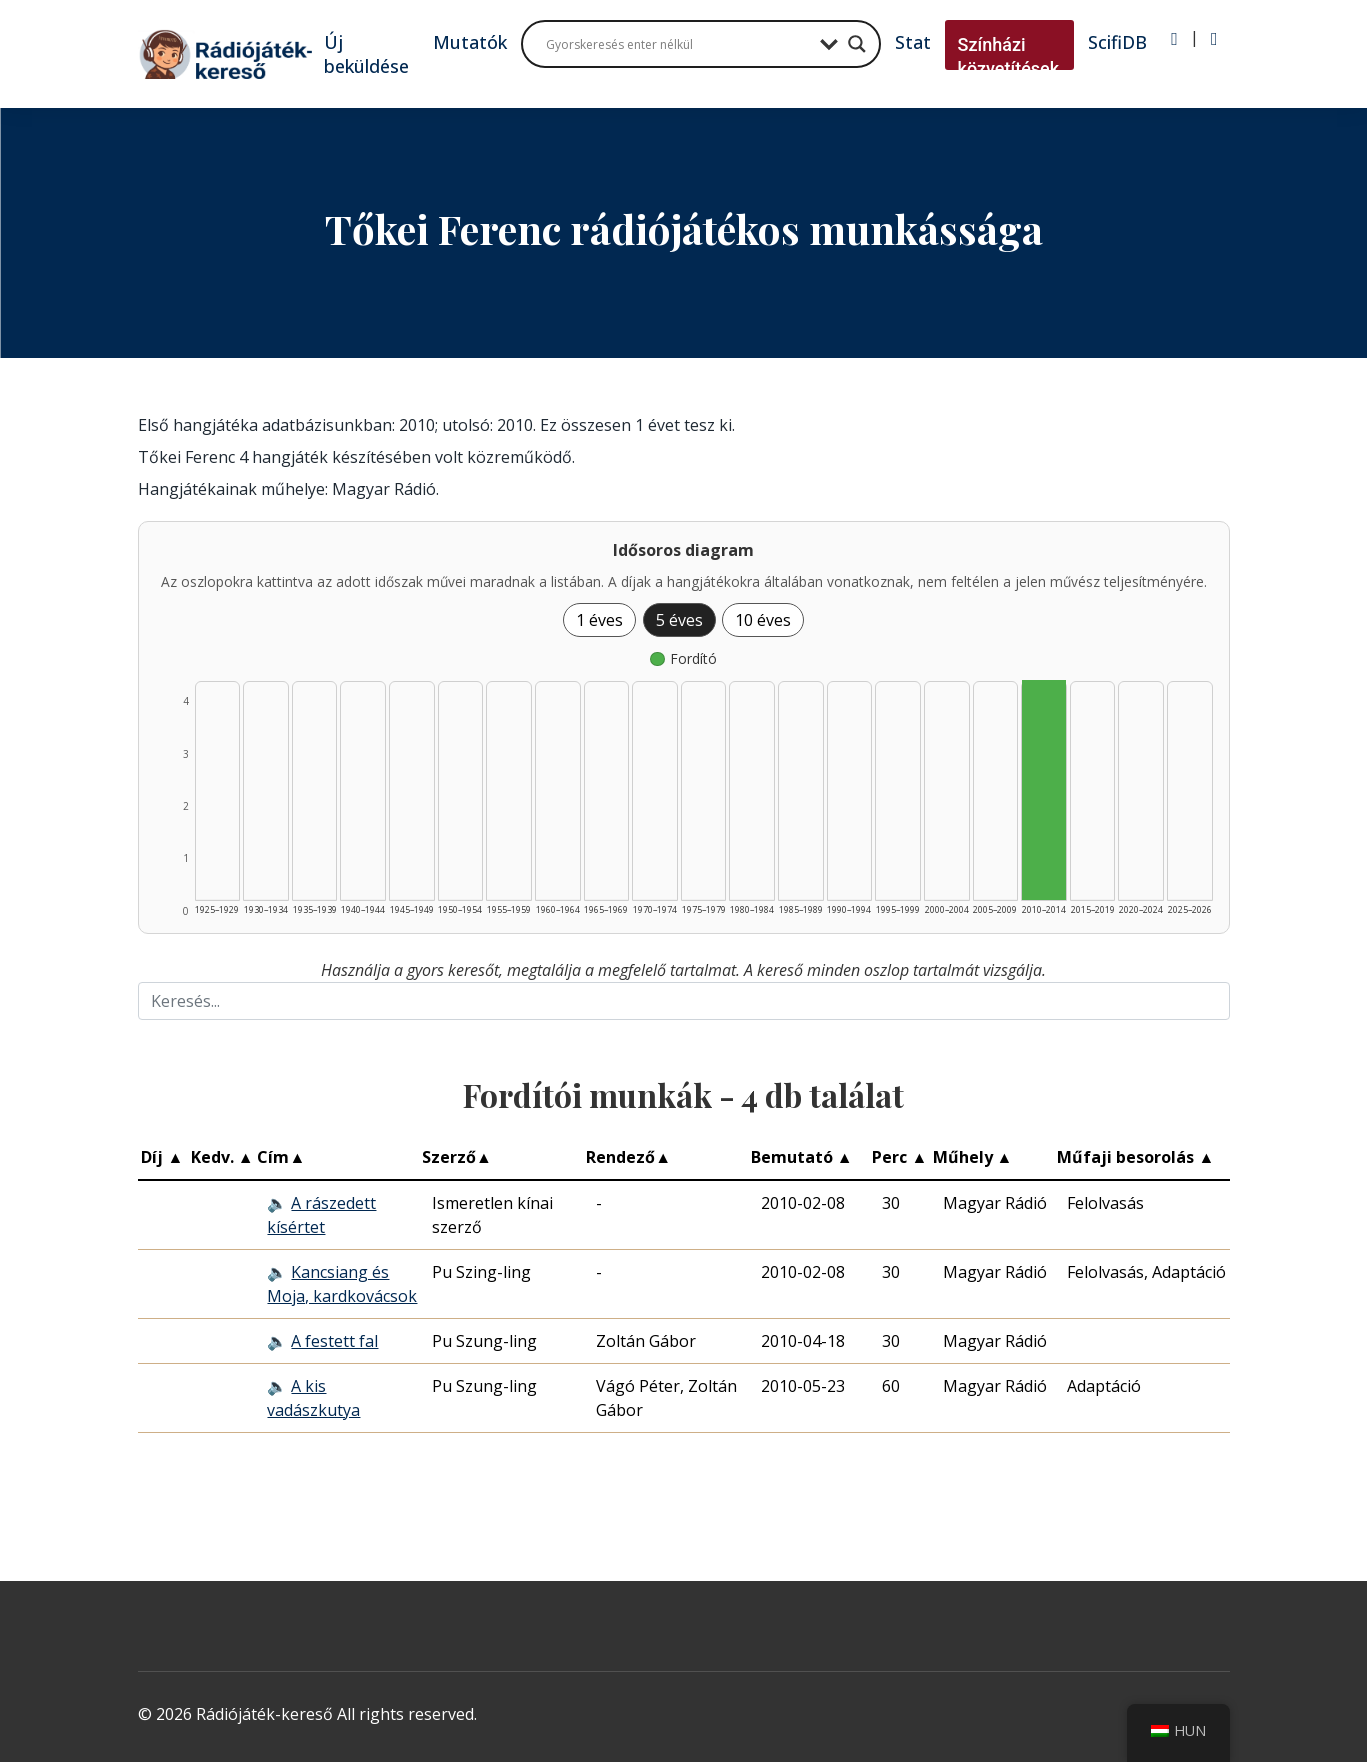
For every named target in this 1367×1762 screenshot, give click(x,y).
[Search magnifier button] (857, 44)
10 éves (763, 620)
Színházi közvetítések (1009, 56)
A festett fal (334, 1341)
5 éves (679, 620)
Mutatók (470, 42)
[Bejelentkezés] (1174, 39)
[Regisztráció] (1214, 39)
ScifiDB (1117, 42)
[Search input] (678, 44)
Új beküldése (366, 54)
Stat (913, 42)
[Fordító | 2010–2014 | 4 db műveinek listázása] (1044, 790)
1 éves (599, 620)
